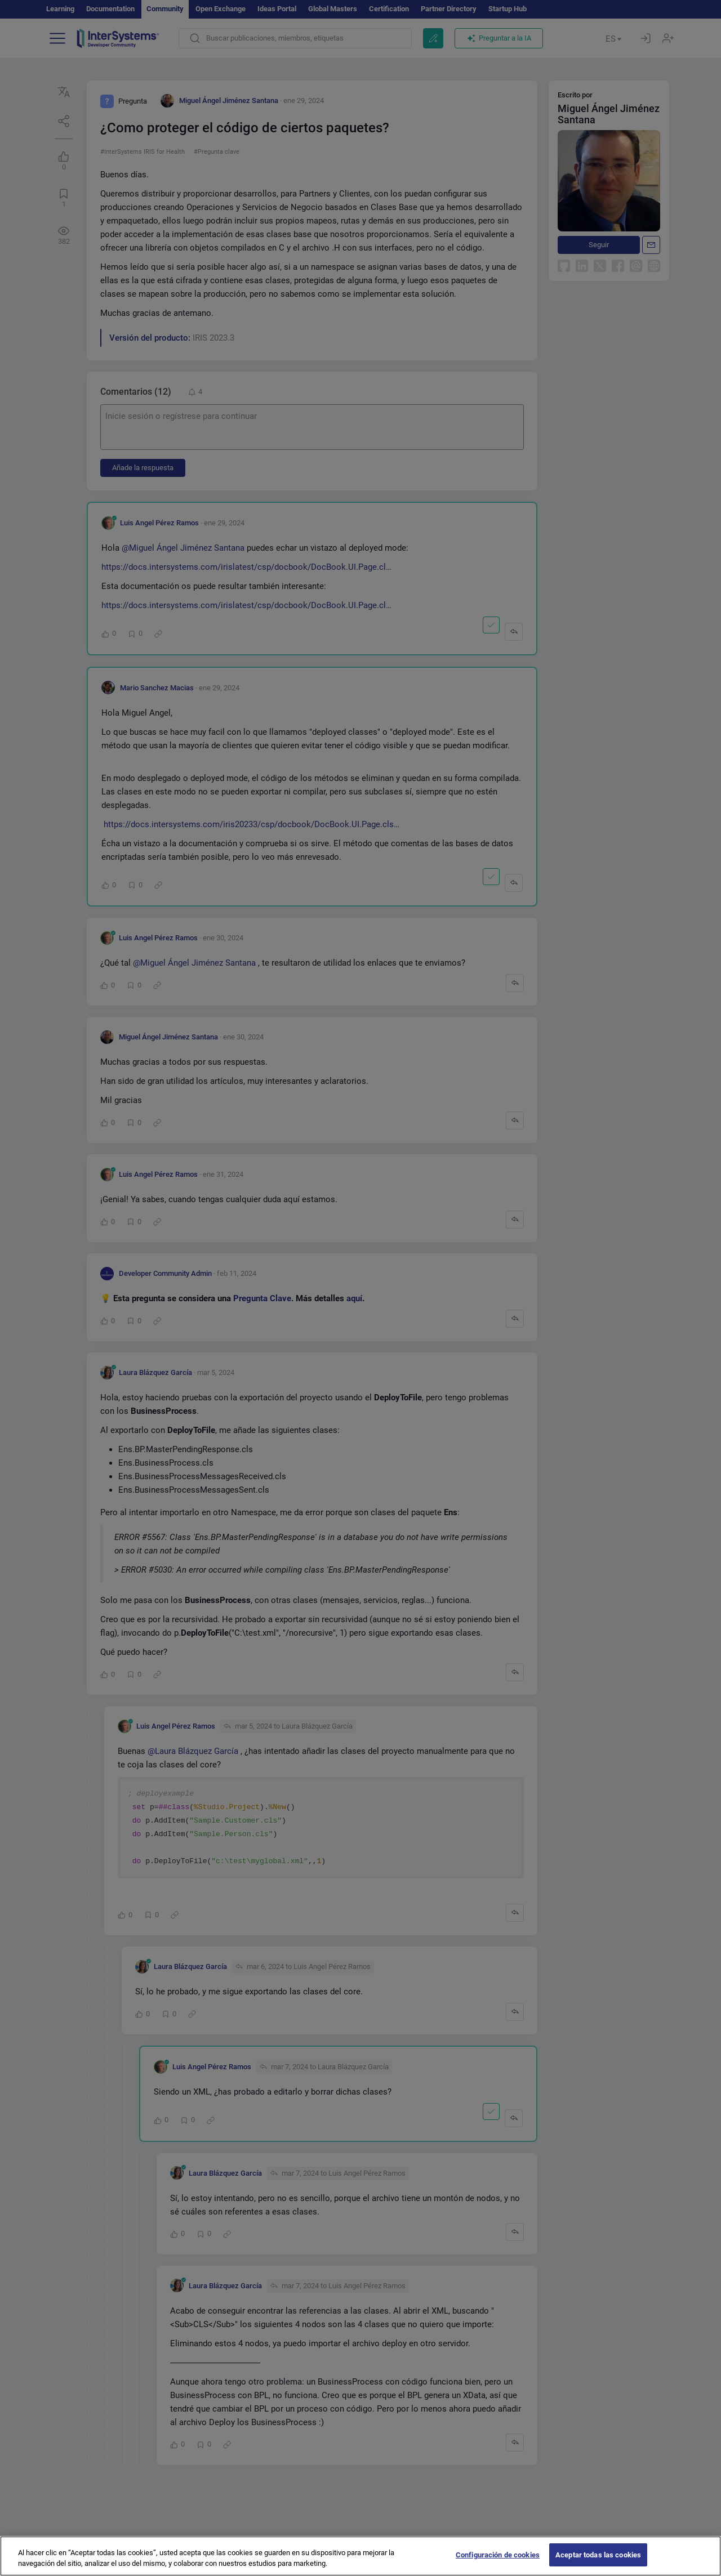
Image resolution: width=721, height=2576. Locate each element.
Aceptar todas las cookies (598, 2563)
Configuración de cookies (498, 2563)
